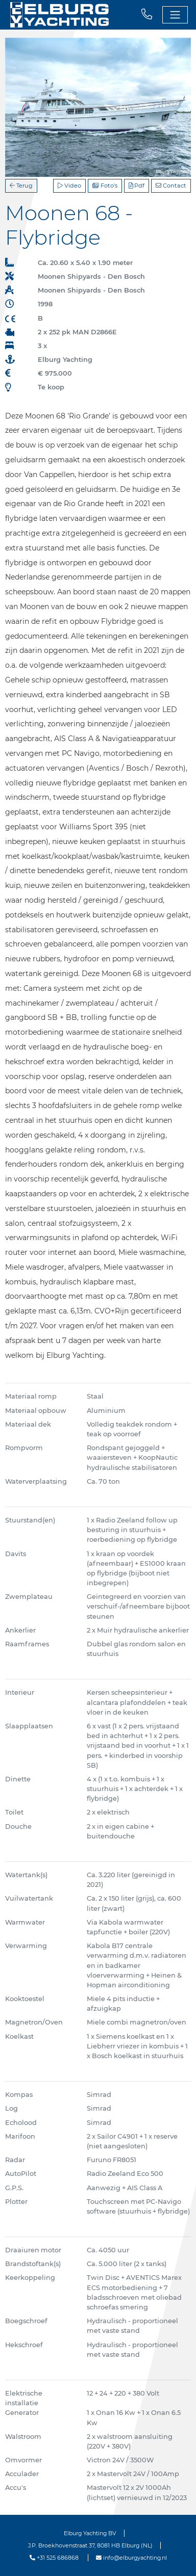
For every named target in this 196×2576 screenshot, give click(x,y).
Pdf (136, 185)
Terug (21, 185)
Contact (171, 185)
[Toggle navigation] (175, 14)
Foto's (104, 185)
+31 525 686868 (54, 2557)
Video (69, 185)
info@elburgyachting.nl (131, 2557)
